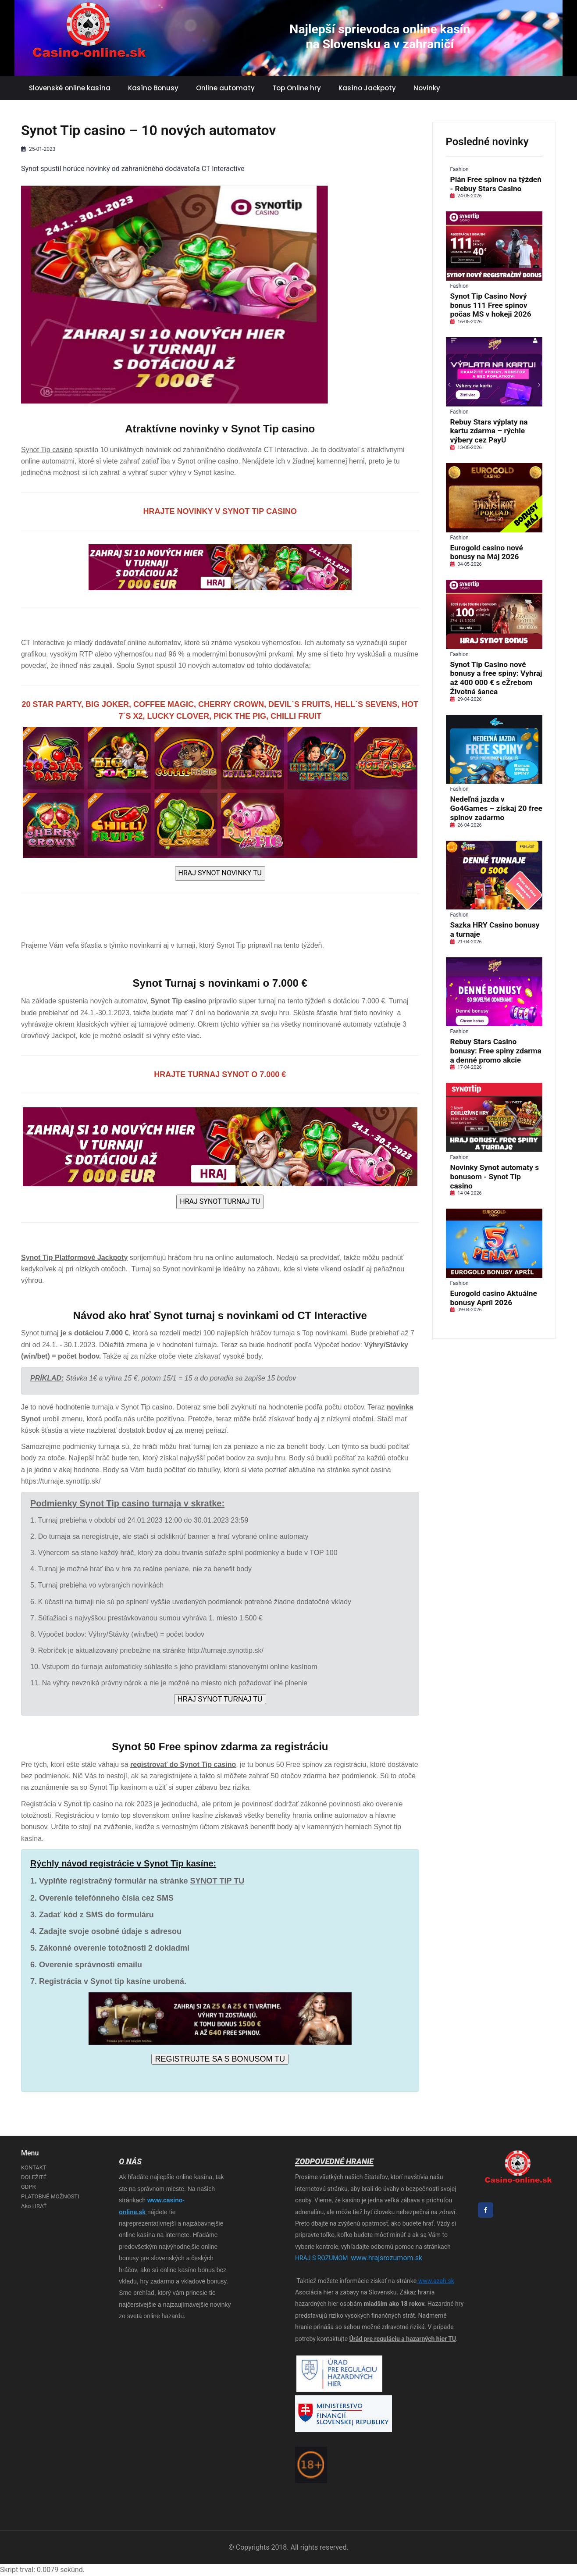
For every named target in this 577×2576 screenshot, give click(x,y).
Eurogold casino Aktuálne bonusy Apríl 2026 (493, 1298)
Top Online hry (296, 88)
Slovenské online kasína (69, 88)
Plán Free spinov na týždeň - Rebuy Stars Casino (495, 184)
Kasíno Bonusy (153, 88)
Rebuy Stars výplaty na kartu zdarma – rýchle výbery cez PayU (489, 431)
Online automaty (225, 88)
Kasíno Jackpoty (367, 88)
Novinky (426, 88)
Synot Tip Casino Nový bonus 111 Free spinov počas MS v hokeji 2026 (490, 305)
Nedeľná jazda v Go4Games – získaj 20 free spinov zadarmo (496, 808)
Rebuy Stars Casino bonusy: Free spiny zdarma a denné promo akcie (495, 1050)
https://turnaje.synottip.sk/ (60, 1481)
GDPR (28, 2187)
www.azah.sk (435, 2280)
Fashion (459, 169)
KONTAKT (33, 2167)
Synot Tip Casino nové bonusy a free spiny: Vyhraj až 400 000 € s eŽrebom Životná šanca (496, 678)
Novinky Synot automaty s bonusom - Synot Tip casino (494, 1176)
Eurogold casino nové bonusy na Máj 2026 (486, 552)
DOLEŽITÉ (33, 2177)
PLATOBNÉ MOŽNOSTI (50, 2196)
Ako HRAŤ (33, 2206)
